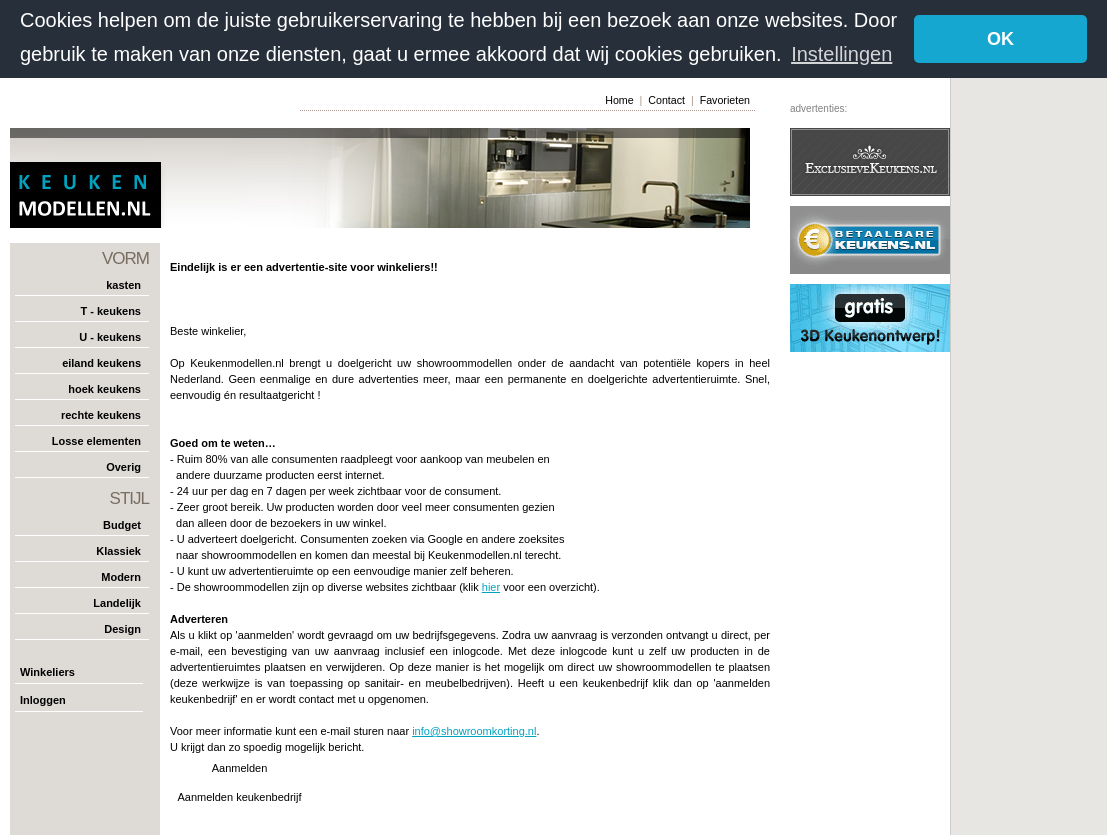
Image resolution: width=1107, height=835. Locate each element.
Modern (121, 576)
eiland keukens (101, 362)
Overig (123, 466)
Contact (666, 99)
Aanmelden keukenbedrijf (239, 796)
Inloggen (43, 699)
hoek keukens (104, 388)
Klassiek (118, 550)
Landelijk (117, 602)
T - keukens (110, 310)
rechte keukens (101, 414)
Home (619, 99)
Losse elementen (96, 440)
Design (122, 628)
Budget (122, 524)
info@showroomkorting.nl (474, 730)
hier (491, 586)
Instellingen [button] (841, 54)
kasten (123, 284)
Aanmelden (240, 767)
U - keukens (110, 336)
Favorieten (725, 99)
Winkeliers (47, 671)
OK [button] (1000, 39)
